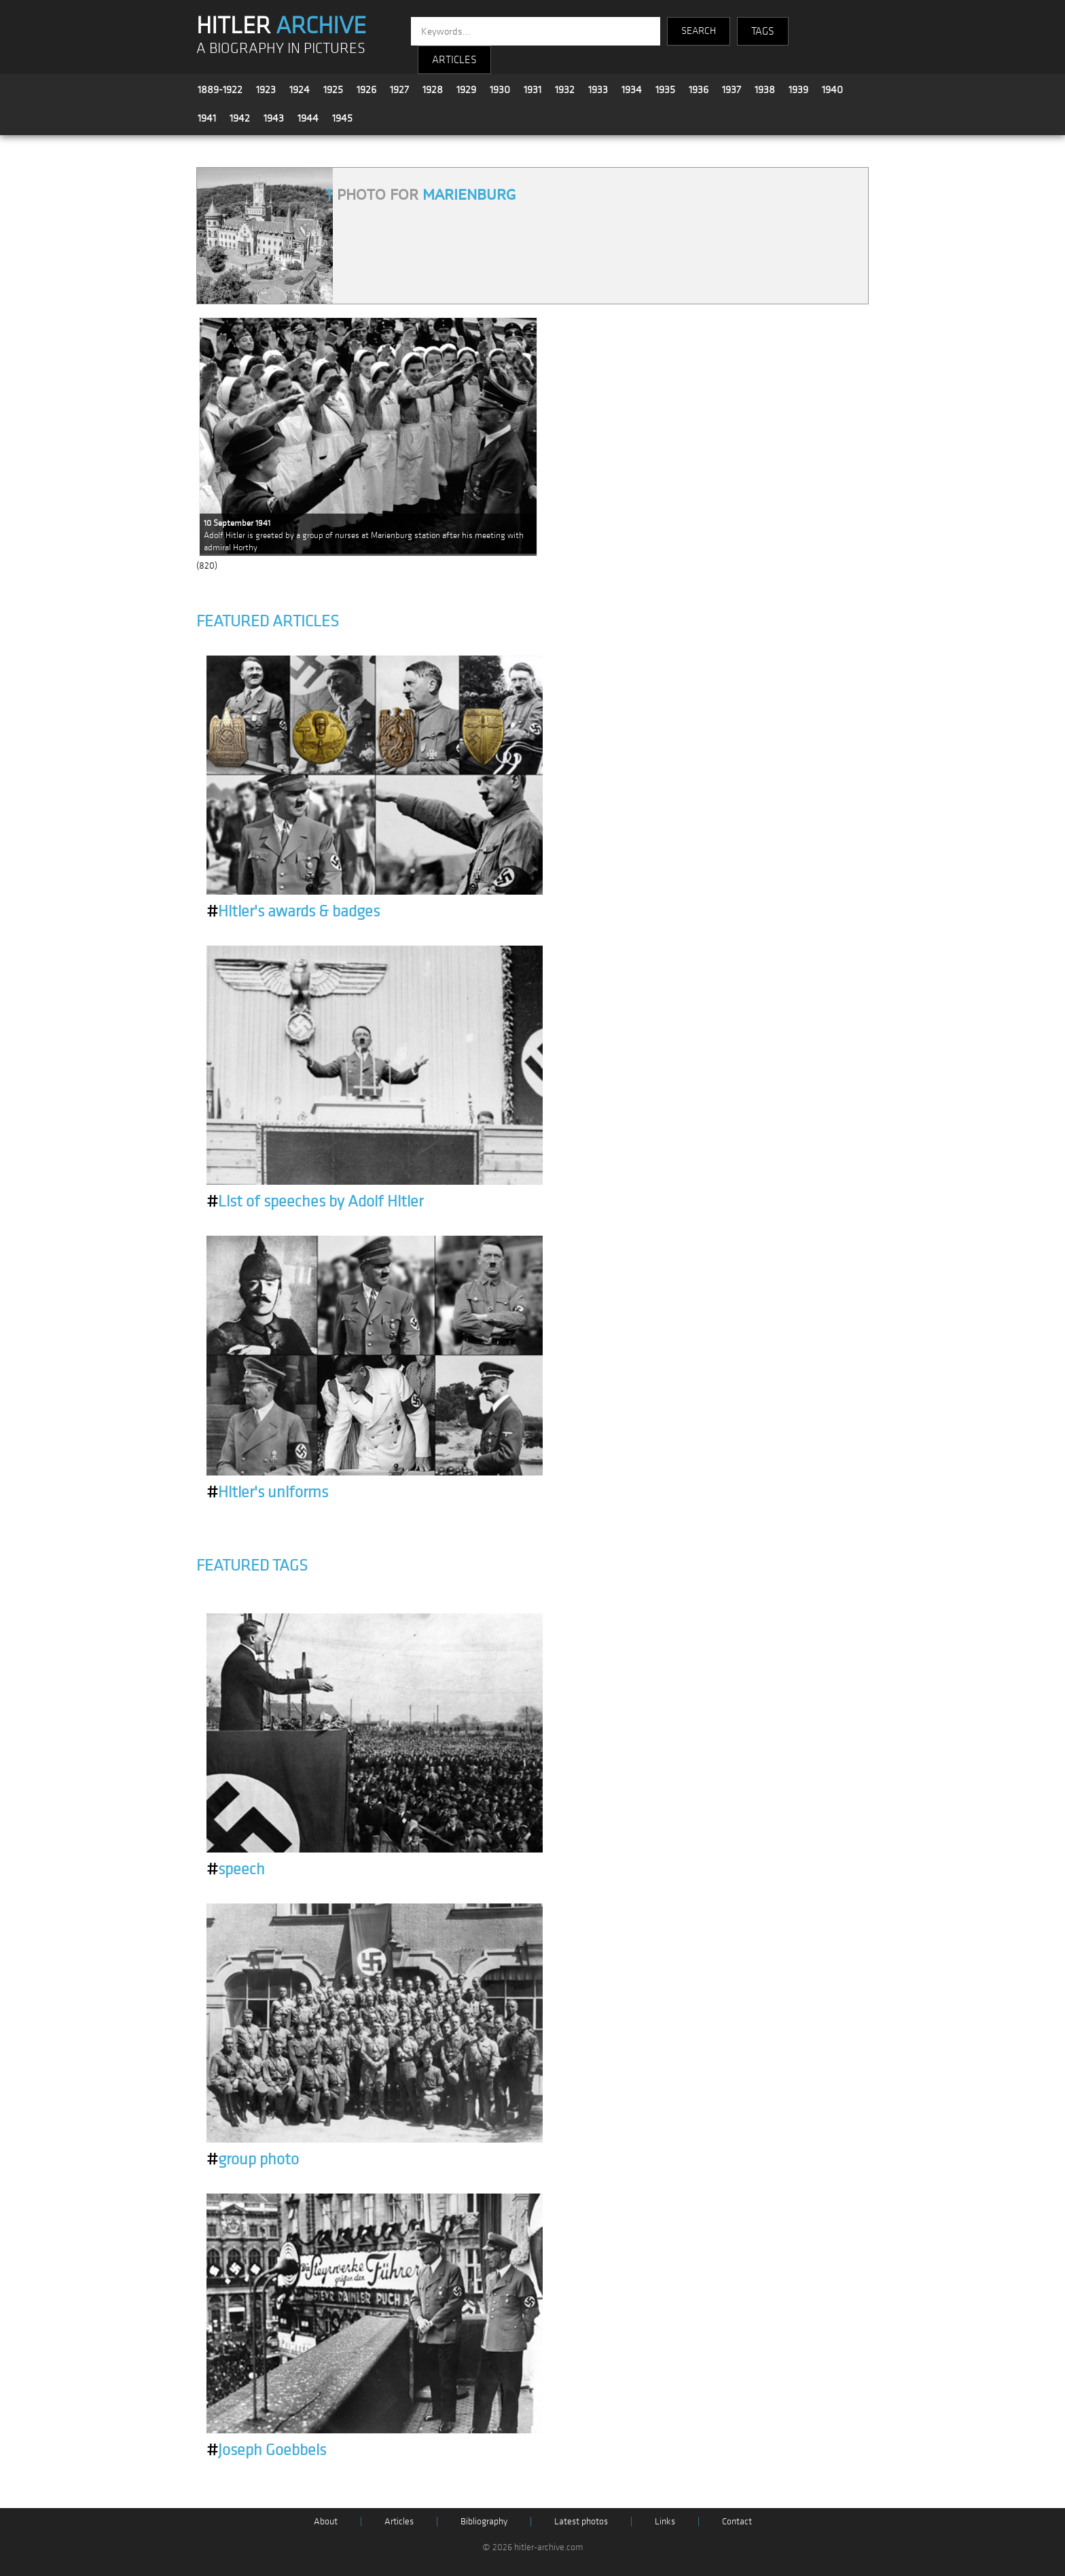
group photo (252, 2159)
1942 (240, 118)
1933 (598, 89)
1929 (466, 89)
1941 (207, 118)
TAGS (762, 31)
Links (665, 2521)
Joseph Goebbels (266, 2450)
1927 (399, 89)
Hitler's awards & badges (293, 911)
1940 (832, 89)
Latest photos (581, 2521)
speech (235, 1869)
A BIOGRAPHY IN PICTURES (280, 48)
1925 (333, 89)
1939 (798, 89)
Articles (399, 2521)
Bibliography (484, 2521)
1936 (698, 89)
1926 (366, 89)
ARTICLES (454, 60)
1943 (274, 118)
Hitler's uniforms (267, 1492)
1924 (299, 89)
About (326, 2521)
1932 (565, 89)
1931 (532, 89)
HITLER (281, 26)
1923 (266, 89)
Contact (737, 2521)
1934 (631, 89)
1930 (500, 89)
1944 (308, 118)
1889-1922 (220, 89)
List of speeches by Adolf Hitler (314, 1202)
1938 (765, 89)
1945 (342, 118)
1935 (665, 89)
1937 (731, 89)
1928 (432, 89)
